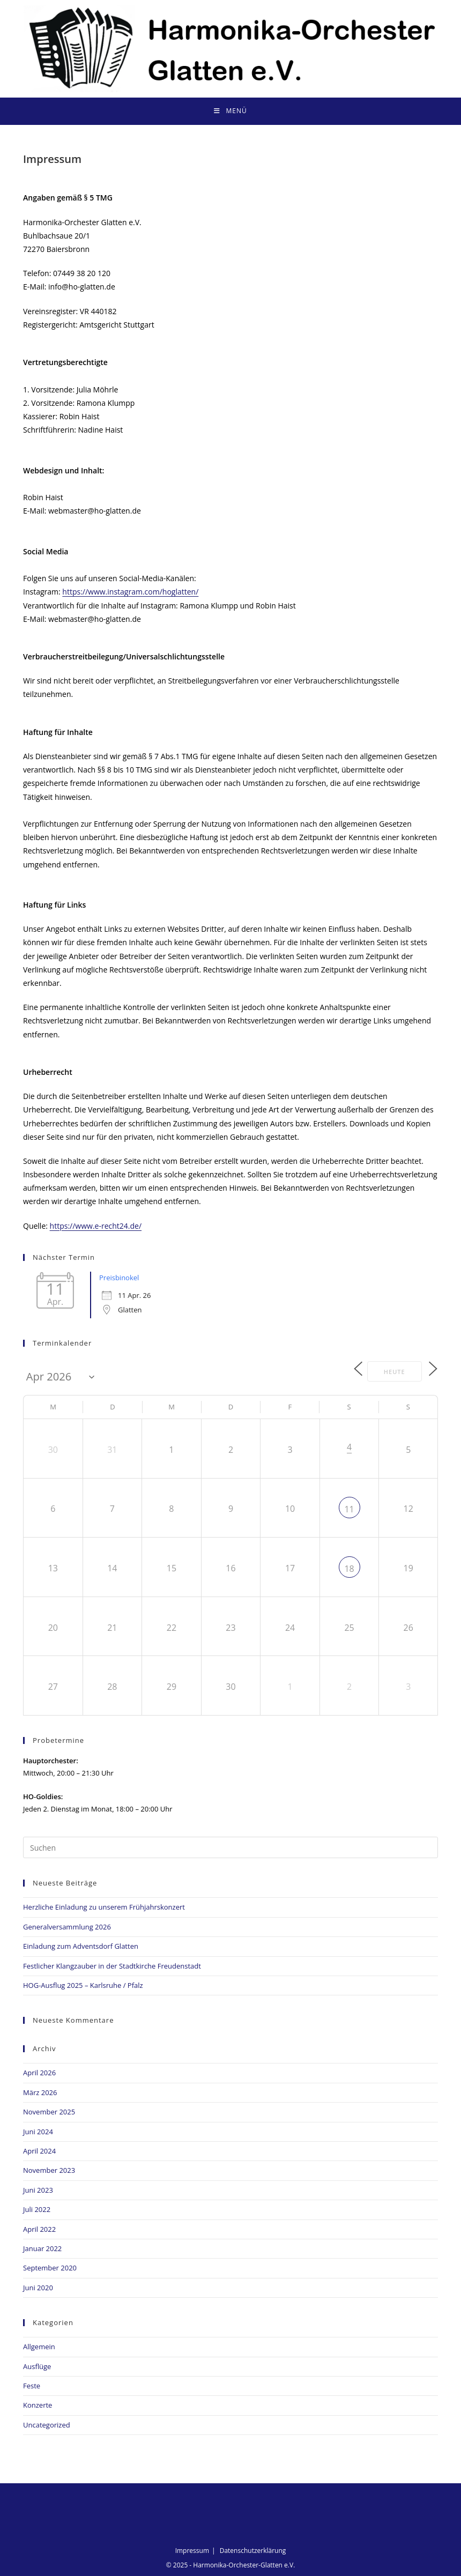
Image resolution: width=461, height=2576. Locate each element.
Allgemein (39, 2346)
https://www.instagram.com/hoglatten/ (130, 592)
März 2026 (40, 2091)
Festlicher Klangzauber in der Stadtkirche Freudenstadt (112, 1965)
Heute (388, 1371)
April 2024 (39, 2150)
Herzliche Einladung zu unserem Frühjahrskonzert (104, 1906)
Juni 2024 (38, 2130)
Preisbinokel (119, 1277)
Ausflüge (37, 2365)
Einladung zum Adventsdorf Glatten (80, 1945)
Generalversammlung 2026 (67, 1926)
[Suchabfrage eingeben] (230, 1847)
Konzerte (37, 2404)
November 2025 (49, 2111)
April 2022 (39, 2228)
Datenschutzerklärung (253, 2550)
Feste (31, 2385)
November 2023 (49, 2169)
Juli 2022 (36, 2209)
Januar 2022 (42, 2248)
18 (349, 1568)
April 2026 (39, 2072)
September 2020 (50, 2267)
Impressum (192, 2550)
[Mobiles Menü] (230, 111)
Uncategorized (46, 2424)
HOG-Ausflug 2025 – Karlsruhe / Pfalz (83, 1984)
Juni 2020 (38, 2286)
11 (349, 1509)
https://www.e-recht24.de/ (96, 1226)
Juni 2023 (38, 2189)
